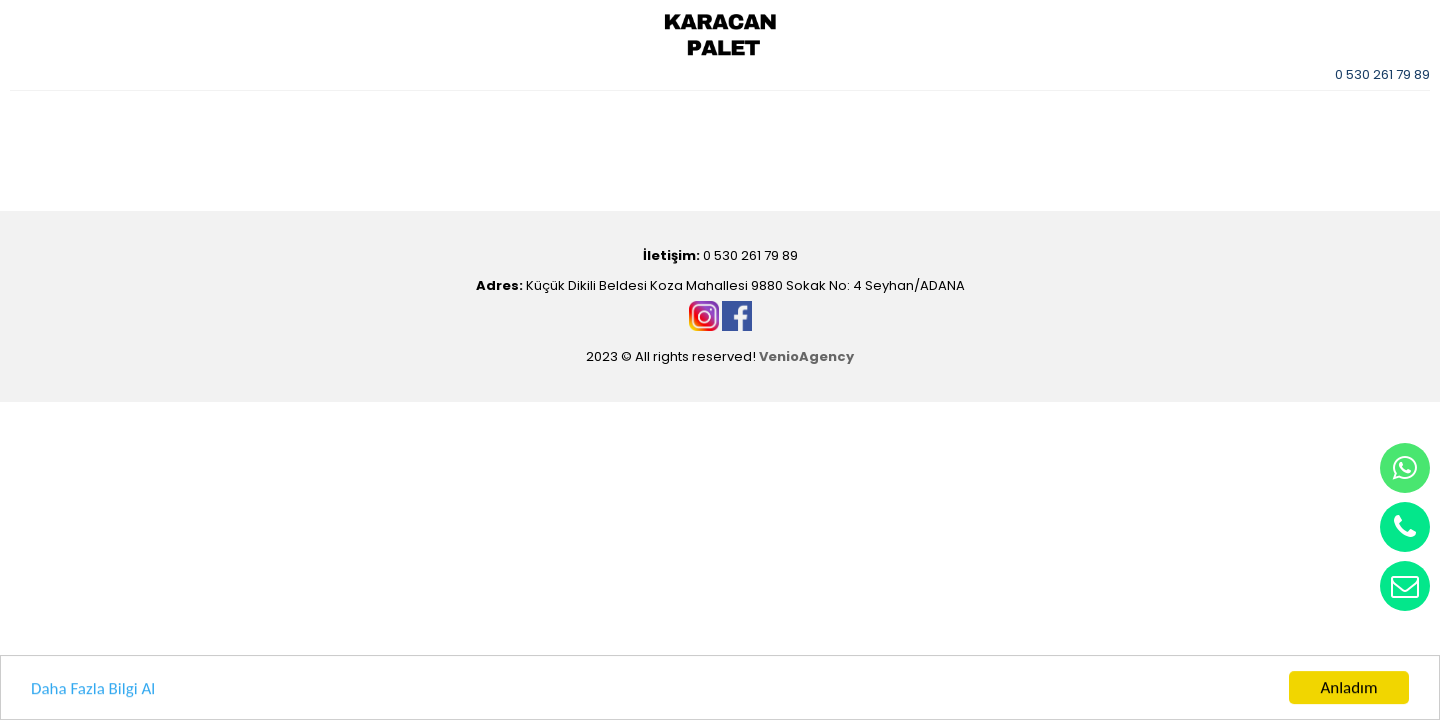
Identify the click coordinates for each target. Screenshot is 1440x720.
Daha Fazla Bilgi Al (93, 689)
